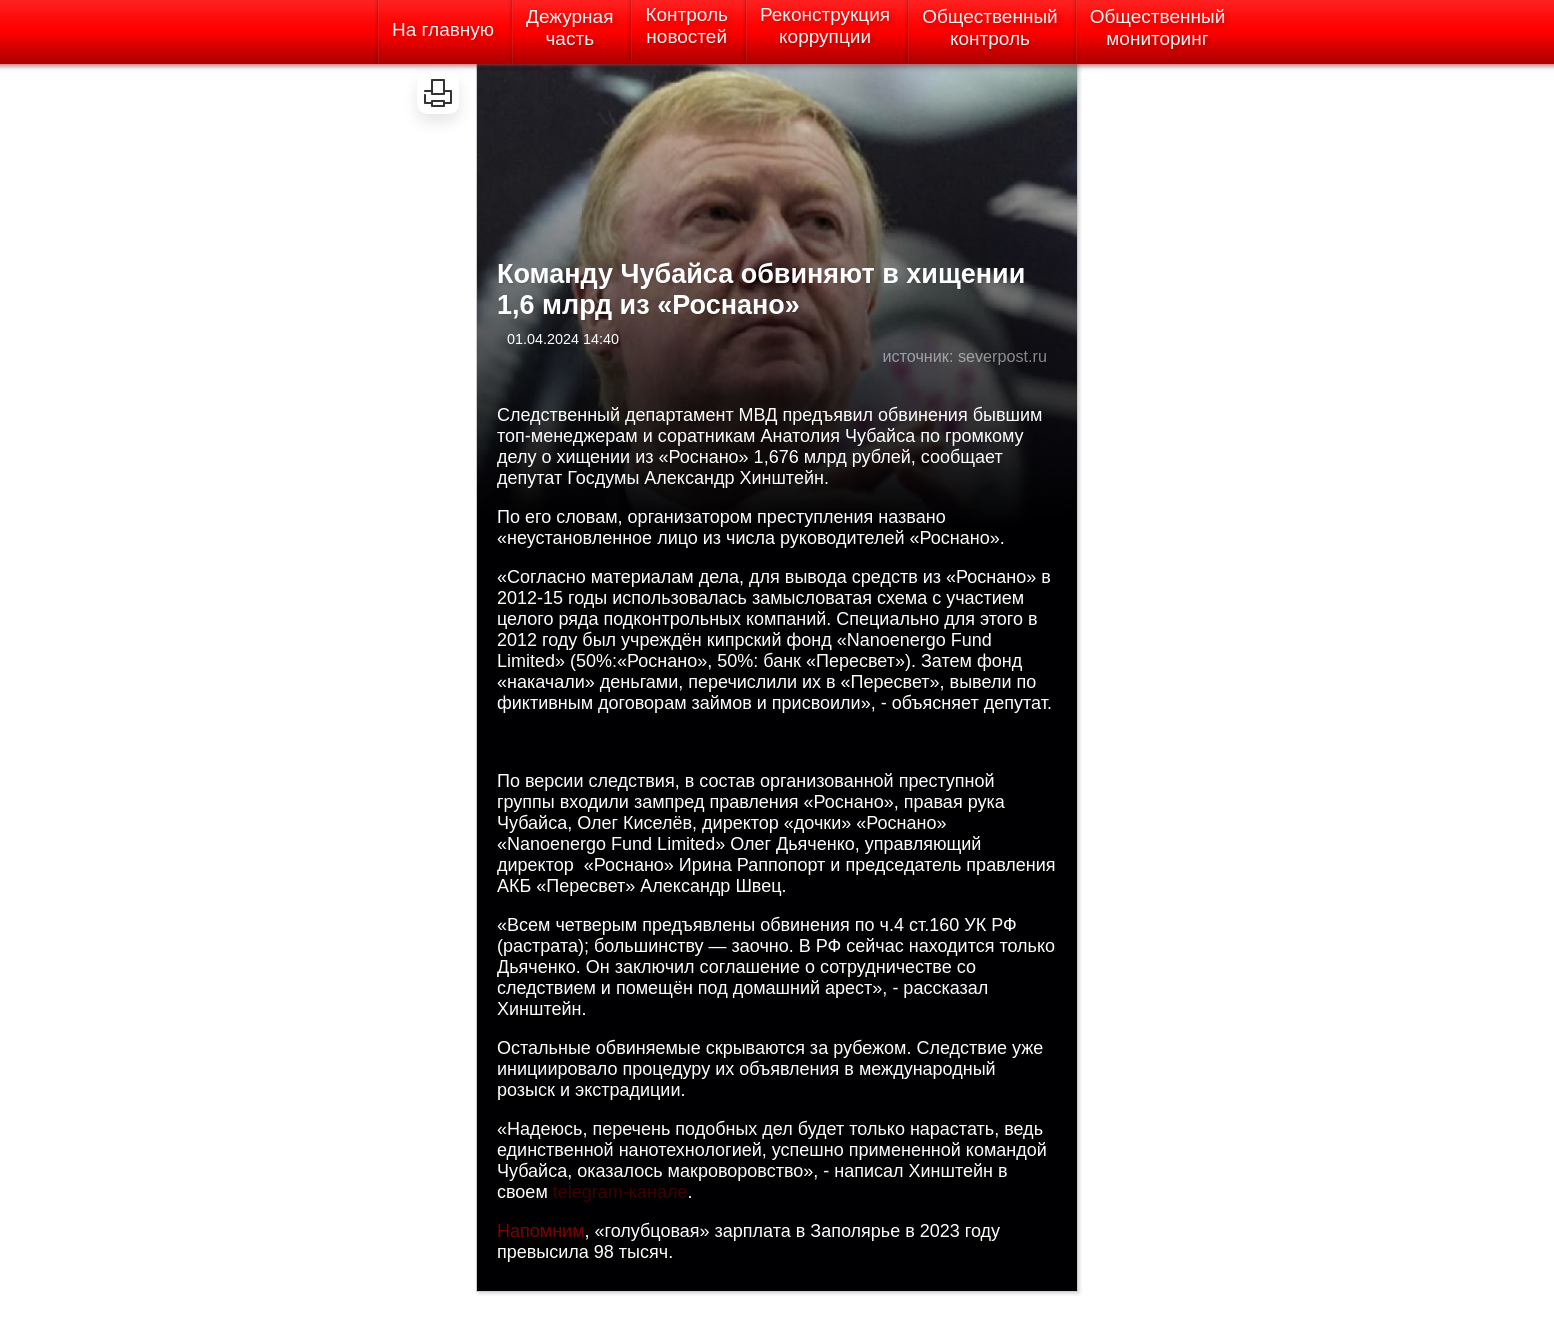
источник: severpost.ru (964, 356)
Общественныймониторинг (1158, 27)
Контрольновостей (686, 25)
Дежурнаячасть (569, 27)
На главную (443, 29)
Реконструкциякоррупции (825, 25)
